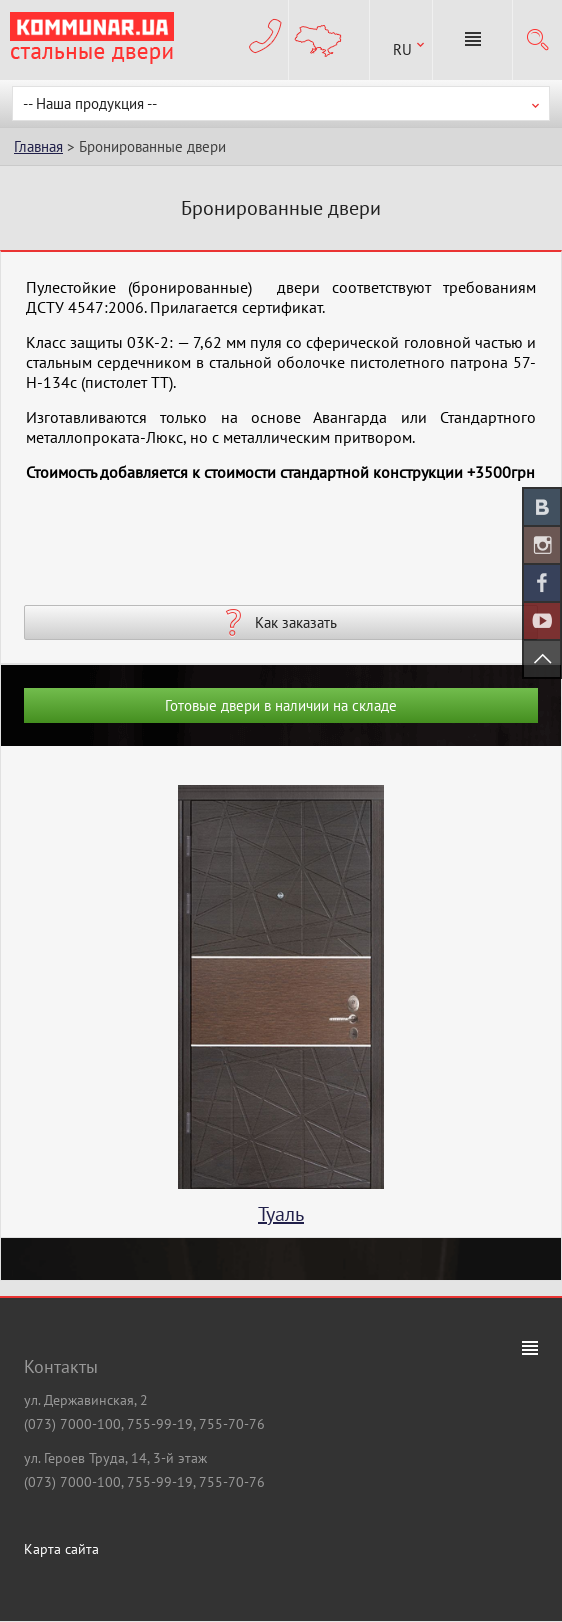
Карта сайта (61, 1549)
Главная (38, 146)
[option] (281, 1011)
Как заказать (296, 622)
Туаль (281, 1214)
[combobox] (401, 40)
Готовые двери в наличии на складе (281, 705)
